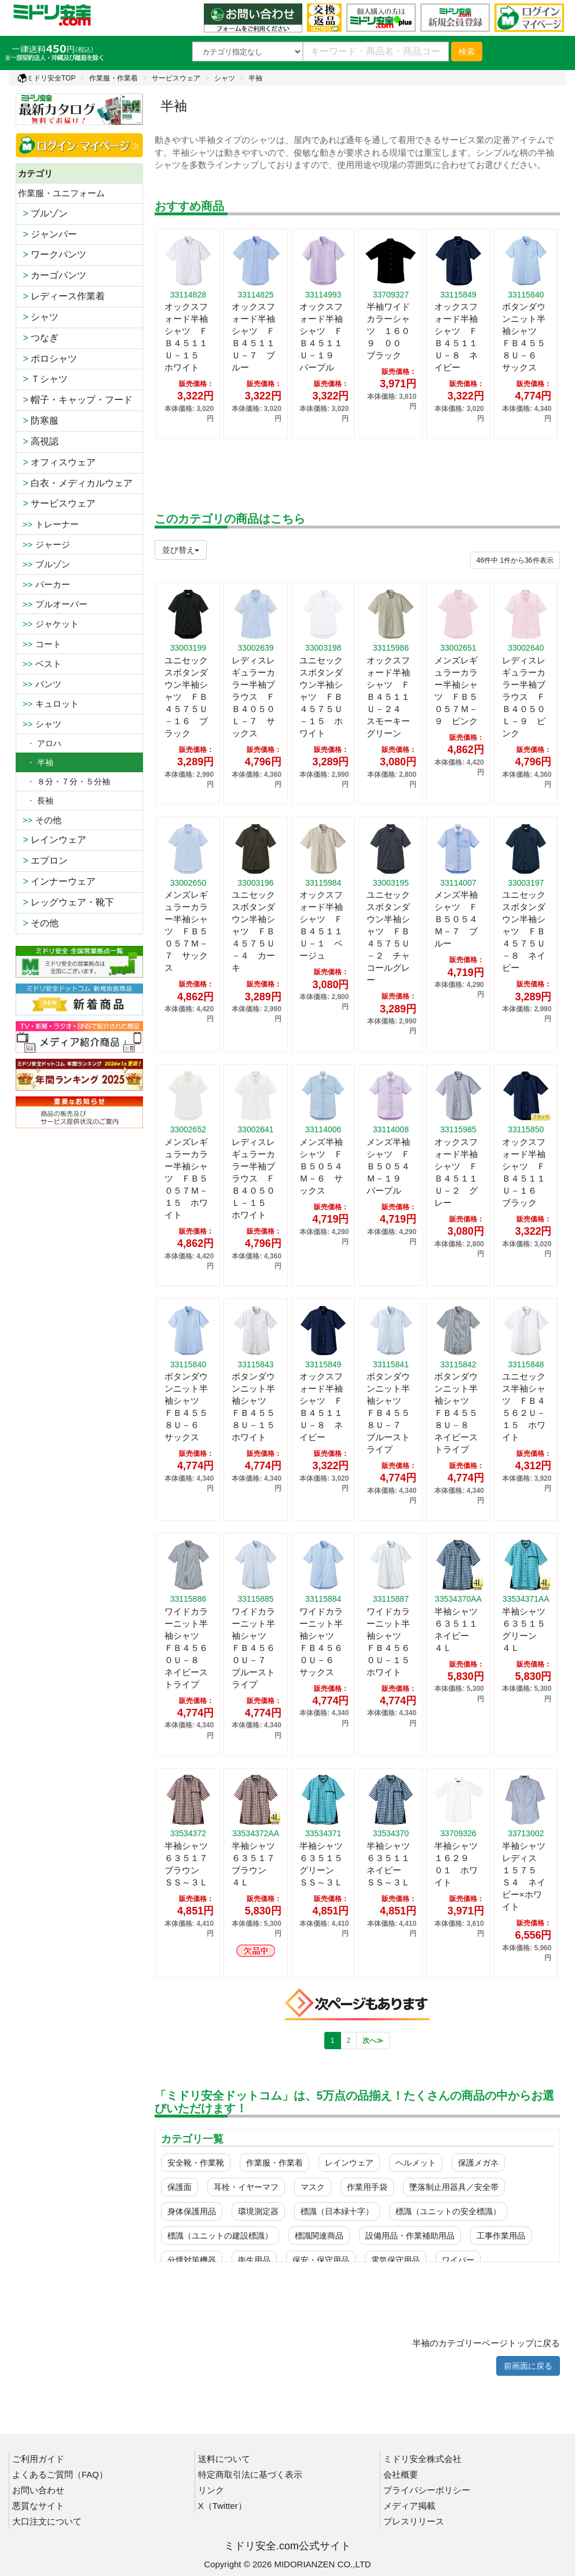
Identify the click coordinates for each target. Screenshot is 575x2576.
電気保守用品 (395, 2260)
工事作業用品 (501, 2235)
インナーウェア (57, 881)
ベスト (39, 664)
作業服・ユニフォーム (61, 193)
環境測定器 (258, 2211)
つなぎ (38, 338)
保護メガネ (478, 2162)
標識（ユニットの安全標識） (448, 2211)
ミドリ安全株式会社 (422, 2459)
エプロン (43, 860)
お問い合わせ (38, 2490)
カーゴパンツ (52, 275)
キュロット (48, 704)
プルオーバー (52, 604)
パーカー (44, 584)
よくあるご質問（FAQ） (60, 2474)
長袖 (35, 800)
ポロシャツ (48, 359)
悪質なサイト (38, 2506)
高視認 (38, 441)
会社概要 (400, 2474)
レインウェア (52, 840)
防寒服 (38, 420)
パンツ (39, 684)
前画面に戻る (528, 2365)
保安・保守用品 (320, 2260)
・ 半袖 (35, 762)
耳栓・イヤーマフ (246, 2187)
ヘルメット (415, 2162)
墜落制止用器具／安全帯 (454, 2187)
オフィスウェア (57, 462)
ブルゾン (43, 213)
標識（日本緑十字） (337, 2211)
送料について (224, 2459)
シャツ (224, 78)
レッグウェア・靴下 (66, 902)
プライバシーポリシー (426, 2490)
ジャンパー (48, 234)
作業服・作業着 (113, 78)
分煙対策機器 (191, 2260)
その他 (39, 820)
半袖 (255, 78)
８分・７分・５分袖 (64, 781)
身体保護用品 (191, 2211)
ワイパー (458, 2260)
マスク (313, 2187)
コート (39, 644)
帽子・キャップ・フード (75, 400)
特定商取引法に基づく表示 (250, 2474)
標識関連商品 (319, 2235)
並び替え (180, 550)
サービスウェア (176, 78)
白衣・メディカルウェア (75, 483)
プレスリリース (413, 2521)
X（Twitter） (222, 2506)
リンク (211, 2490)
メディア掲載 (409, 2506)
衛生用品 (254, 2260)
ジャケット (48, 624)
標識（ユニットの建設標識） (220, 2235)
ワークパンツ (52, 254)
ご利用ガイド (38, 2459)
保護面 (179, 2187)
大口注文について (47, 2521)
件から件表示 (515, 560)
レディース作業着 (61, 296)
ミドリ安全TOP (46, 78)
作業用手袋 (367, 2187)
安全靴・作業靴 (195, 2162)
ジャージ (44, 544)
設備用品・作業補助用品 (410, 2235)
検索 (467, 51)
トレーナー (48, 524)
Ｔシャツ (43, 379)
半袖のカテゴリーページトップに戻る (486, 2343)
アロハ (39, 743)
